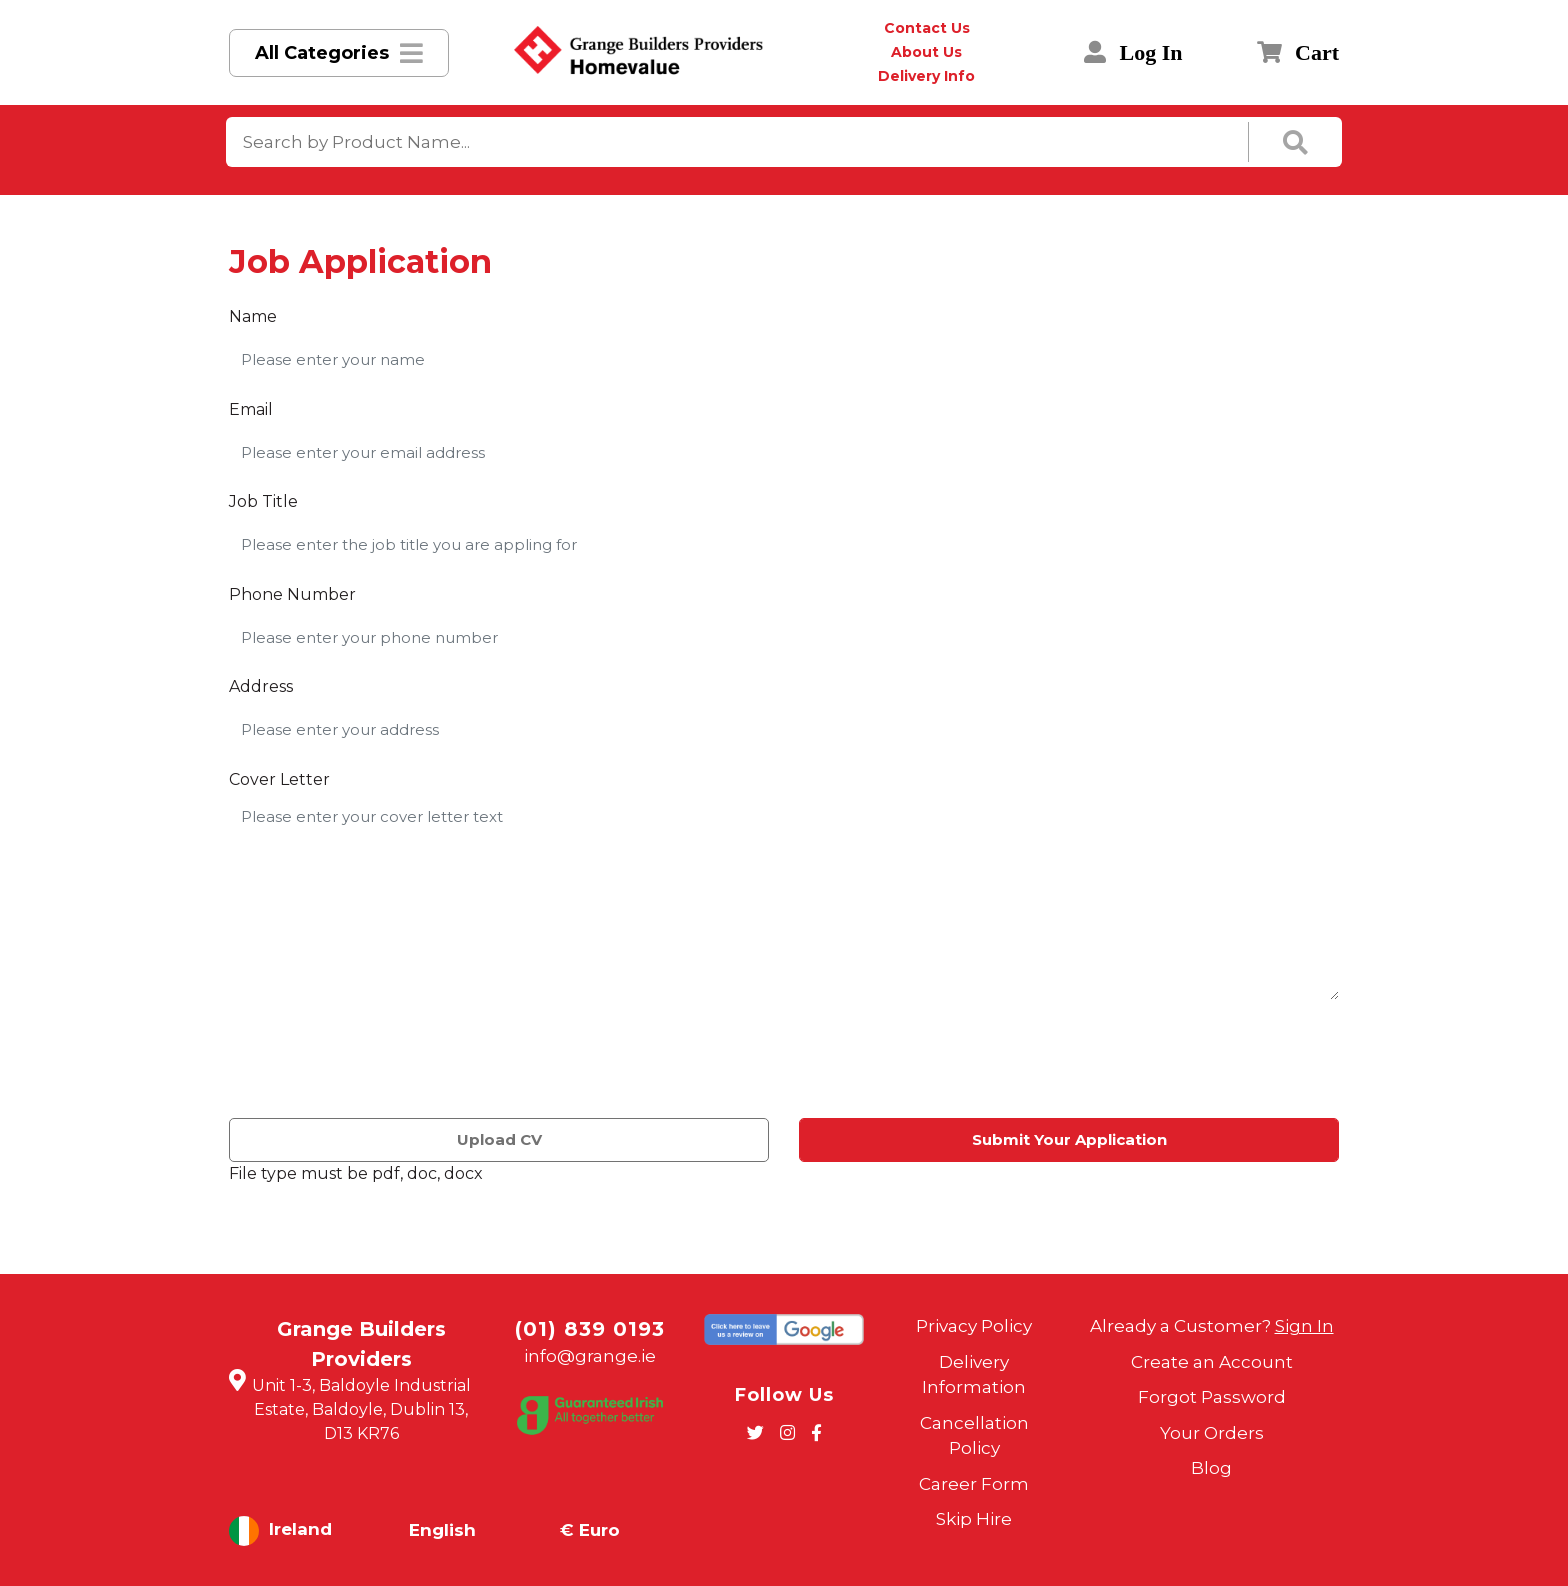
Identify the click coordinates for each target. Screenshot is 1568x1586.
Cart (1298, 52)
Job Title (263, 501)
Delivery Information (974, 1375)
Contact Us (927, 28)
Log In (1133, 52)
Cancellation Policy (974, 1436)
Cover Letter (279, 779)
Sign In (1304, 1326)
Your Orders (1212, 1433)
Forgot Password (1212, 1397)
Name (253, 316)
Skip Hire (974, 1519)
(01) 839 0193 (590, 1329)
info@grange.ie (590, 1356)
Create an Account (1212, 1362)
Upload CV (499, 1139)
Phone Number (292, 594)
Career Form (974, 1484)
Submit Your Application (1069, 1139)
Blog (1211, 1468)
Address (261, 686)
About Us (926, 52)
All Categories (322, 53)
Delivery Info (926, 76)
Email (251, 409)
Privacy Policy (974, 1326)
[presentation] (381, 1063)
